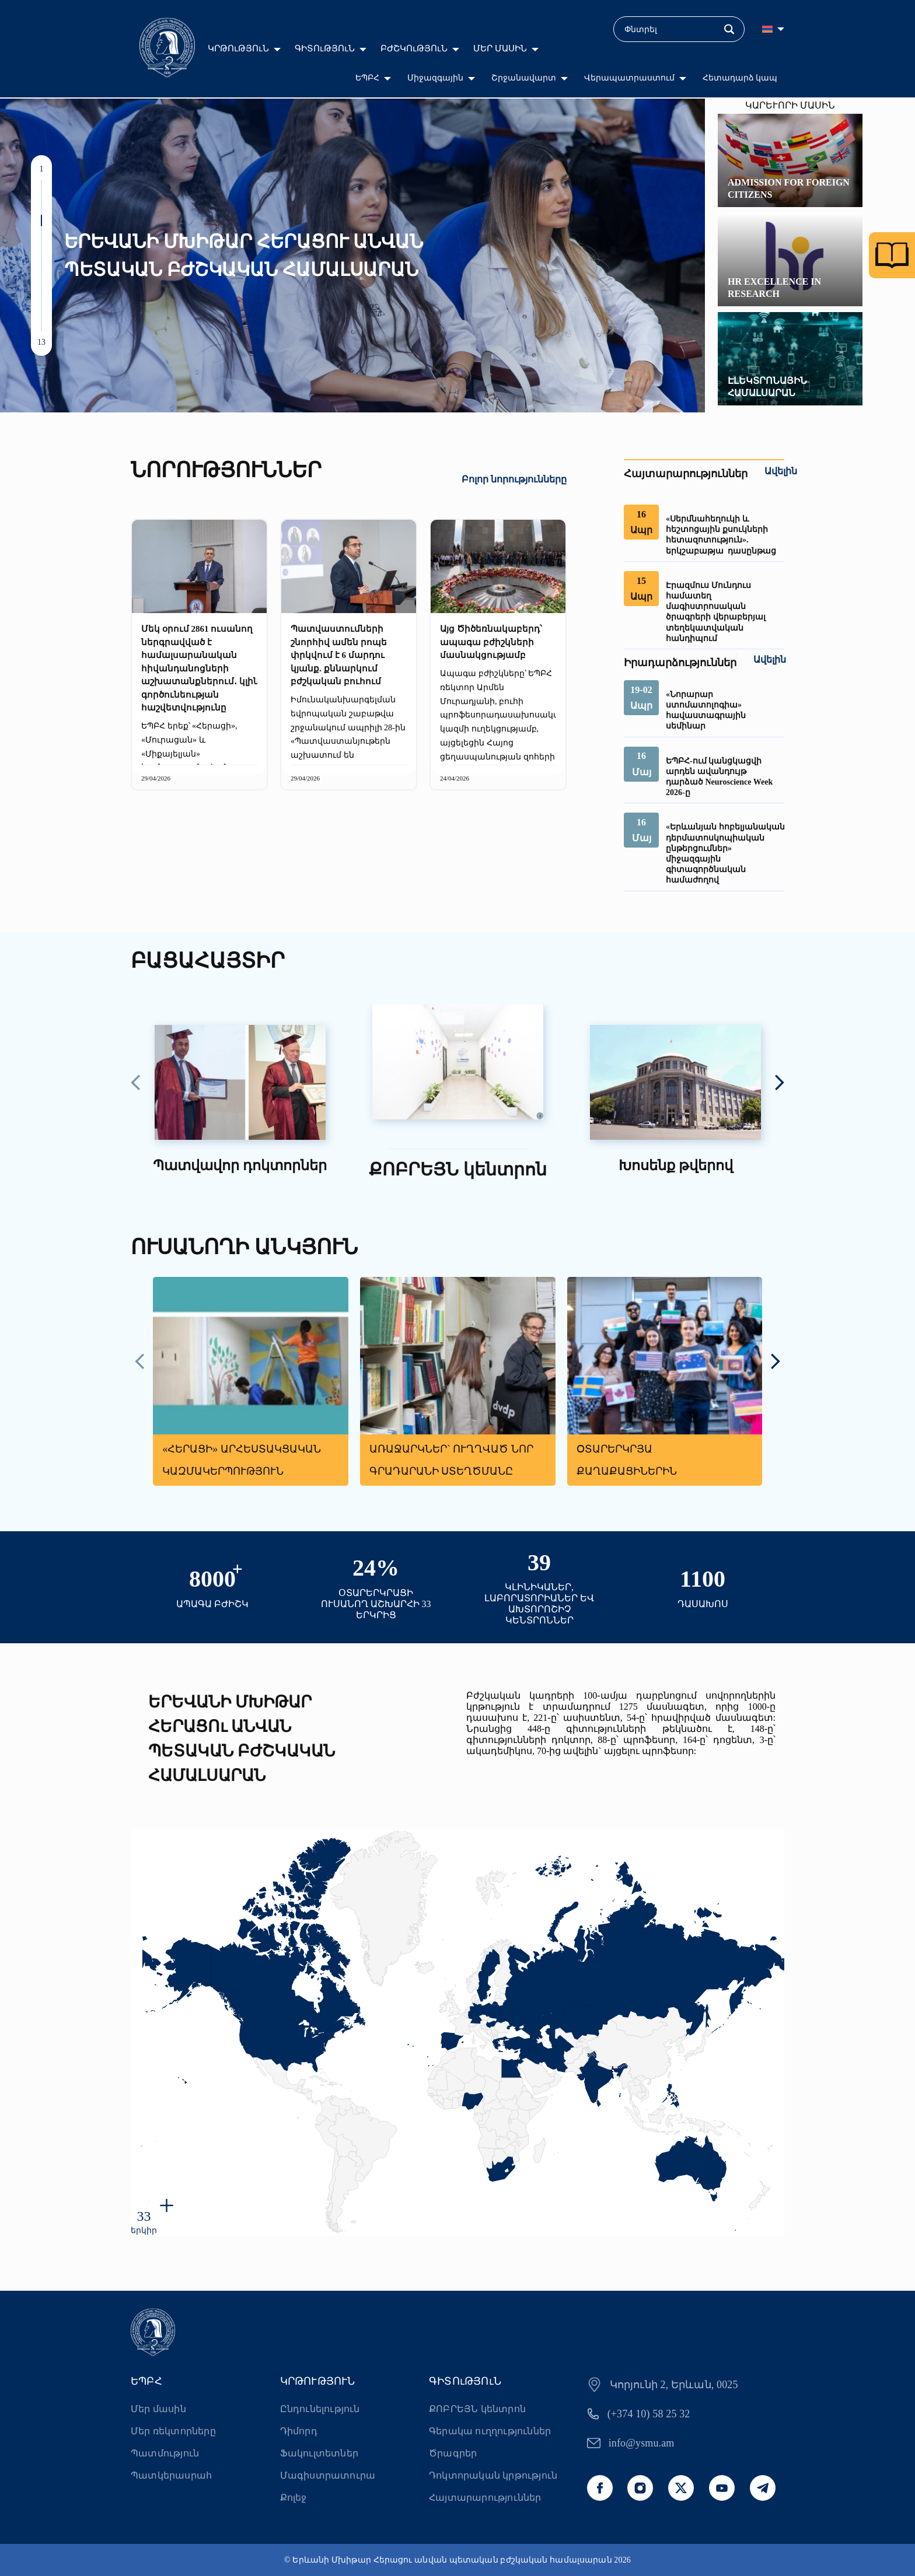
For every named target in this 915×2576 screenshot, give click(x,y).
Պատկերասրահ (171, 2475)
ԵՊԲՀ (367, 78)
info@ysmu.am (642, 2443)
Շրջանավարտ (523, 78)
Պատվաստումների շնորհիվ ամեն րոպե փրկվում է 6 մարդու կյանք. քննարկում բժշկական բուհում (339, 655)
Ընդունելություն (320, 2409)
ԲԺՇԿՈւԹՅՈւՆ (414, 48)
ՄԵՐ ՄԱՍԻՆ (500, 48)
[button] (41, 185)
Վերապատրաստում (629, 78)
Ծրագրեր (453, 2453)
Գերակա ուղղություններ (490, 2431)
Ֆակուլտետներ (319, 2453)
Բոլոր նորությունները (514, 479)
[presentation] (136, 1083)
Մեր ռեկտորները (173, 2431)
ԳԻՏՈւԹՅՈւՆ (325, 48)
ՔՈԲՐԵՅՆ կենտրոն (477, 2409)
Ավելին (780, 471)
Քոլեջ (293, 2497)
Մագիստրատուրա (328, 2475)
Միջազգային (435, 78)
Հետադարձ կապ (740, 78)
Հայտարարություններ (485, 2497)
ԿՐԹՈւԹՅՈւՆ (238, 48)
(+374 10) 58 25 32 (648, 2414)
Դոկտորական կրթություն (493, 2475)
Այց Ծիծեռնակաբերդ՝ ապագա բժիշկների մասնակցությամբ (491, 642)
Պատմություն (165, 2453)
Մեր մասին (158, 2409)
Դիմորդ (298, 2431)
